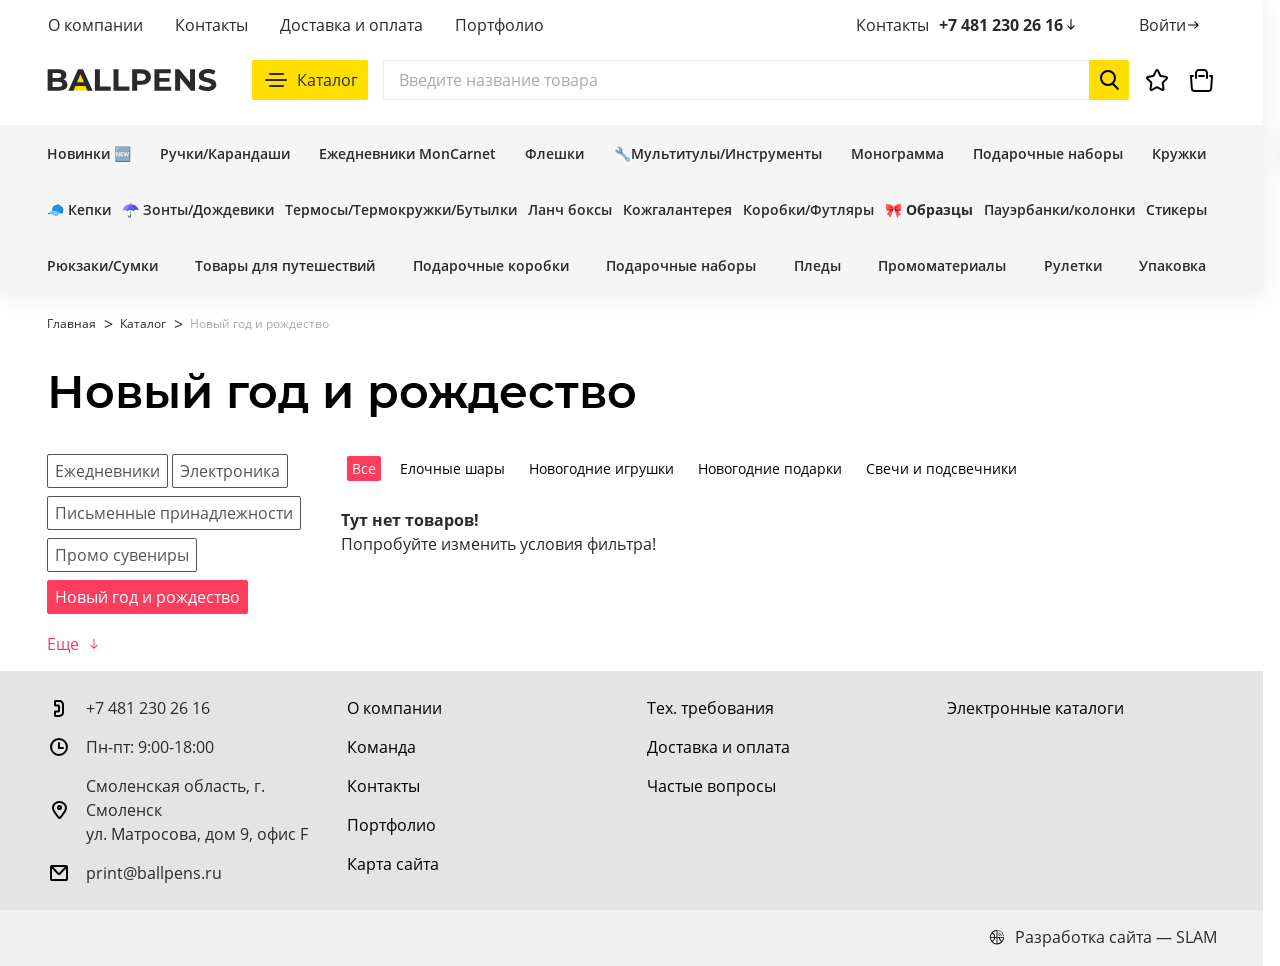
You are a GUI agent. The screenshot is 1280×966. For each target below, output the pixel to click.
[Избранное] (1157, 80)
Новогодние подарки (770, 468)
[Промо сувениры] (122, 555)
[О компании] (394, 708)
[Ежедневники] (107, 471)
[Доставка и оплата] (718, 747)
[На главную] (132, 80)
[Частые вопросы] (711, 786)
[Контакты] (383, 786)
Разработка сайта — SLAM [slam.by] (1103, 937)
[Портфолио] (391, 825)
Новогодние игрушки (601, 468)
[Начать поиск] (1109, 80)
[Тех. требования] (710, 708)
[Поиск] (756, 80)
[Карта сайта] (393, 864)
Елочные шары (452, 468)
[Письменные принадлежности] (174, 513)
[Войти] (1170, 25)
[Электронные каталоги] (1035, 708)
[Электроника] (230, 471)
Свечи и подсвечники (941, 468)
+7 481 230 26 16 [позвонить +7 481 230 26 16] (1009, 25)
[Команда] (381, 747)
